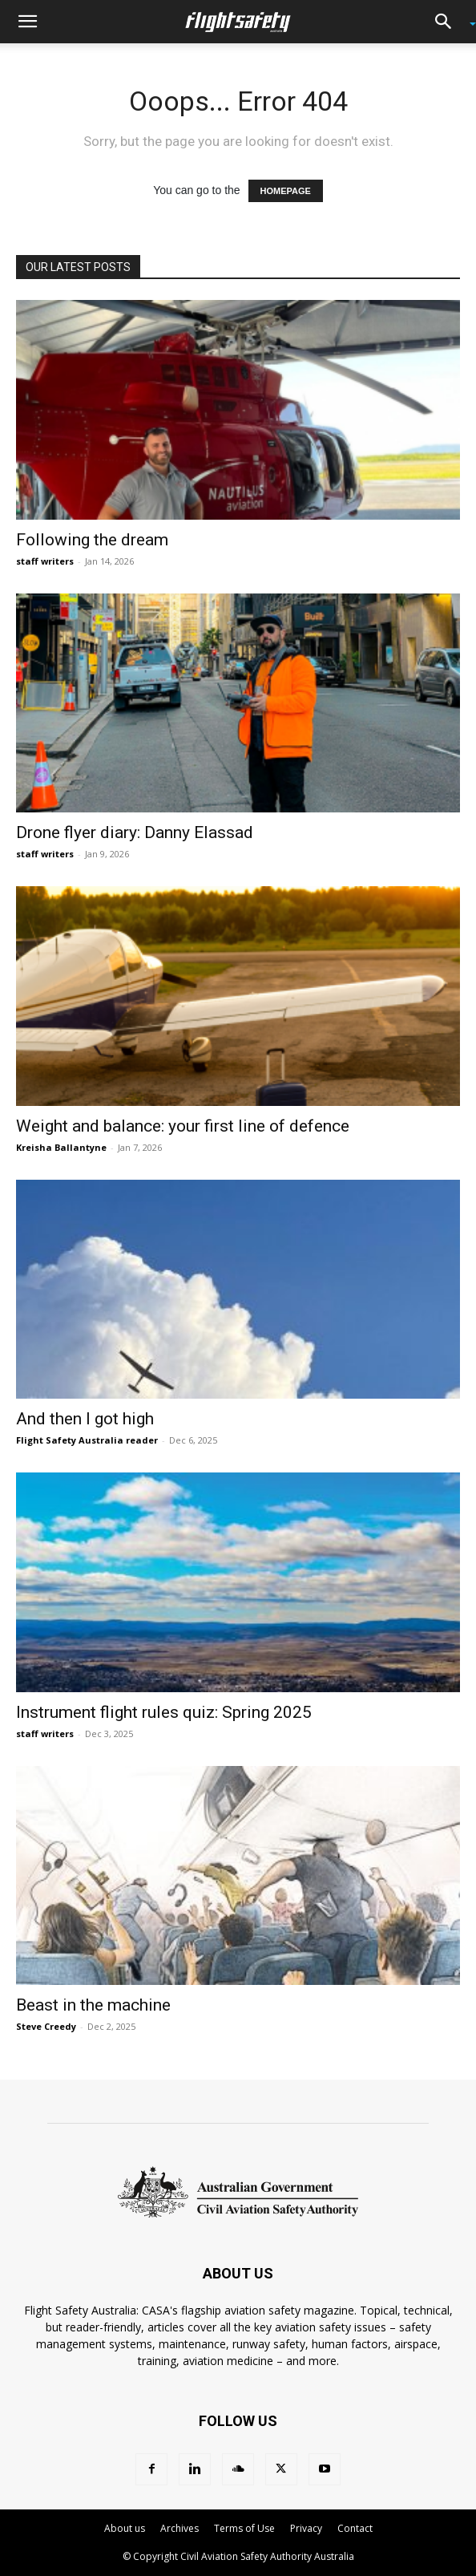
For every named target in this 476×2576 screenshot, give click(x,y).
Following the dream (92, 539)
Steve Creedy (46, 2026)
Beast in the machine (93, 2005)
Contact (355, 2528)
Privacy (306, 2528)
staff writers (45, 561)
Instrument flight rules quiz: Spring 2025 (164, 1712)
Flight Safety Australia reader (87, 1440)
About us (124, 2528)
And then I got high (85, 1418)
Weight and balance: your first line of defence (182, 1126)
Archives (179, 2528)
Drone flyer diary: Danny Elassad (134, 832)
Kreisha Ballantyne (61, 1147)
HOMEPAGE (285, 191)
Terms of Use (244, 2528)
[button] (27, 21)
